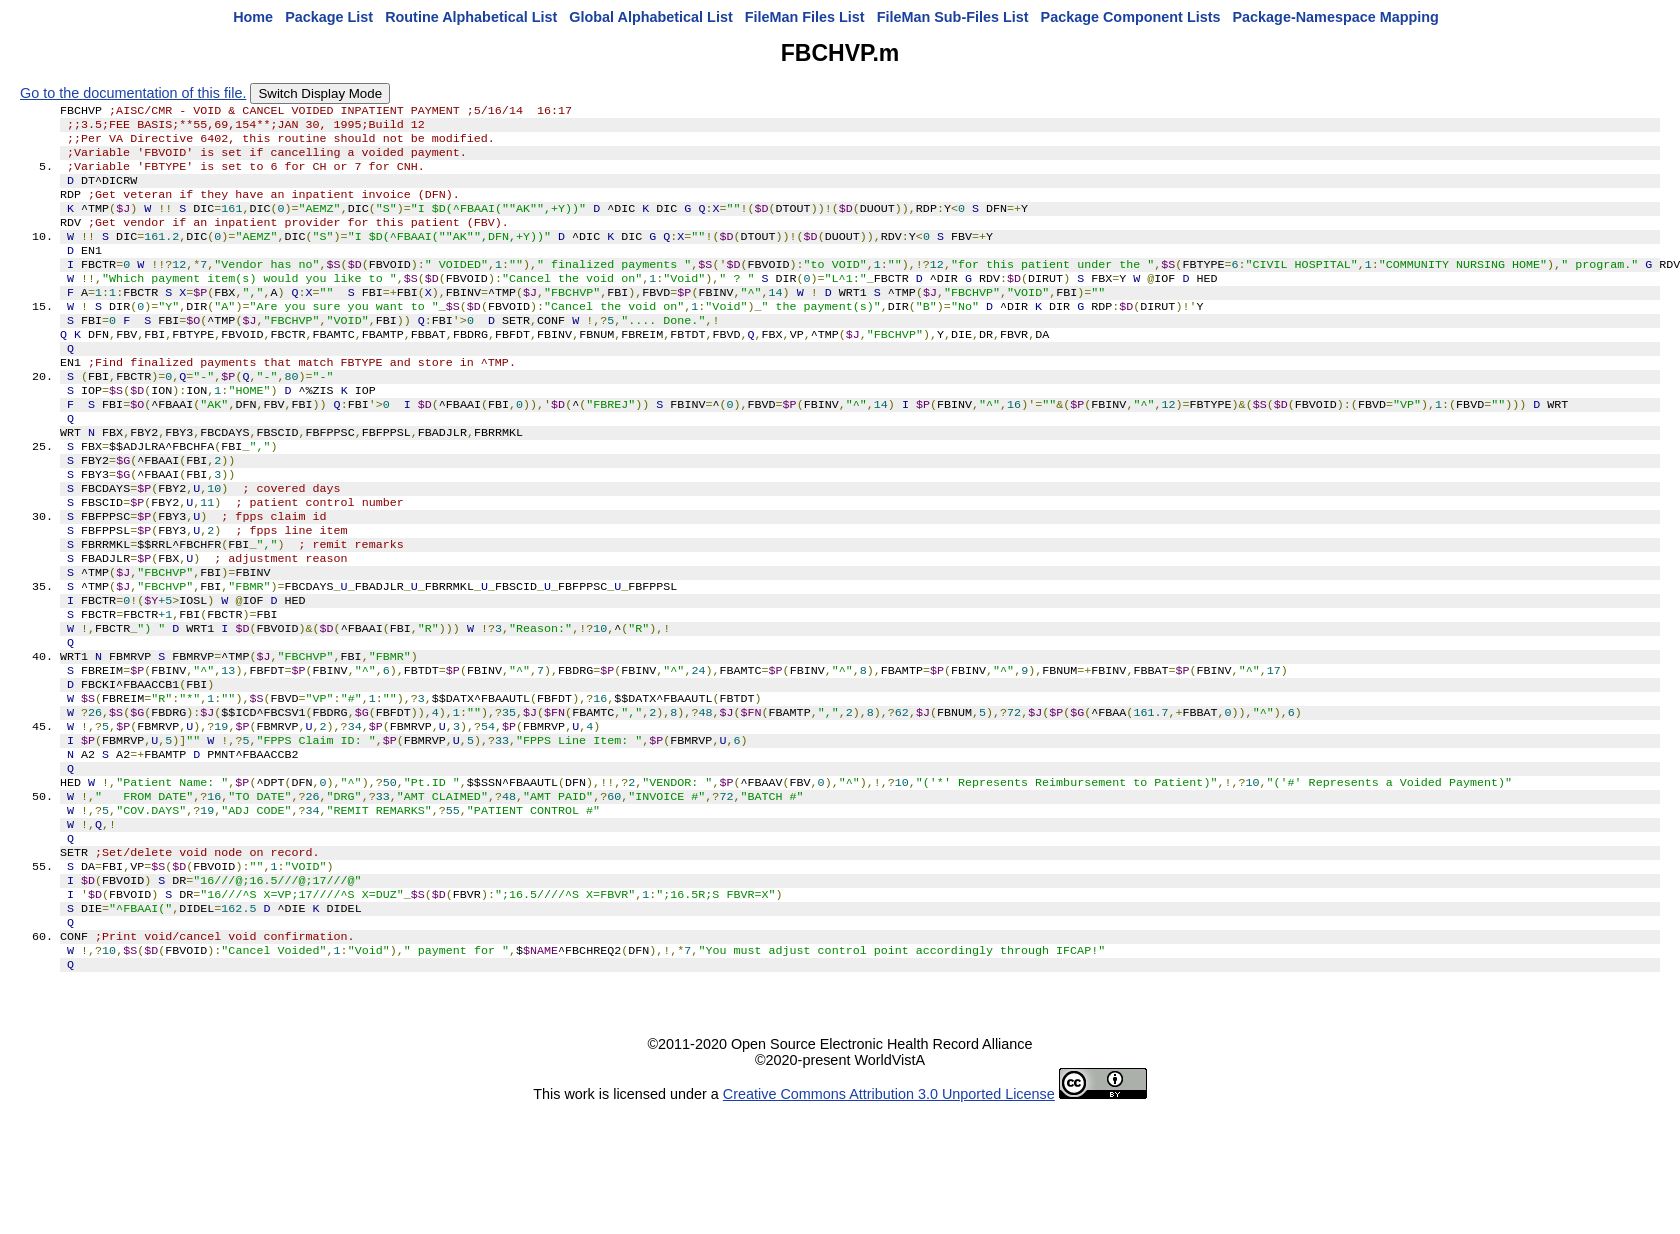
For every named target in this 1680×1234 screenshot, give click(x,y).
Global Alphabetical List (650, 17)
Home (253, 17)
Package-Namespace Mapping (1336, 17)
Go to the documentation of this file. (133, 93)
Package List (329, 17)
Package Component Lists (1131, 17)
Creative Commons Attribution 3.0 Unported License (889, 1218)
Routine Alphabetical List (471, 17)
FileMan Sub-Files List (953, 17)
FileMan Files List (805, 17)
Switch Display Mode (320, 93)
